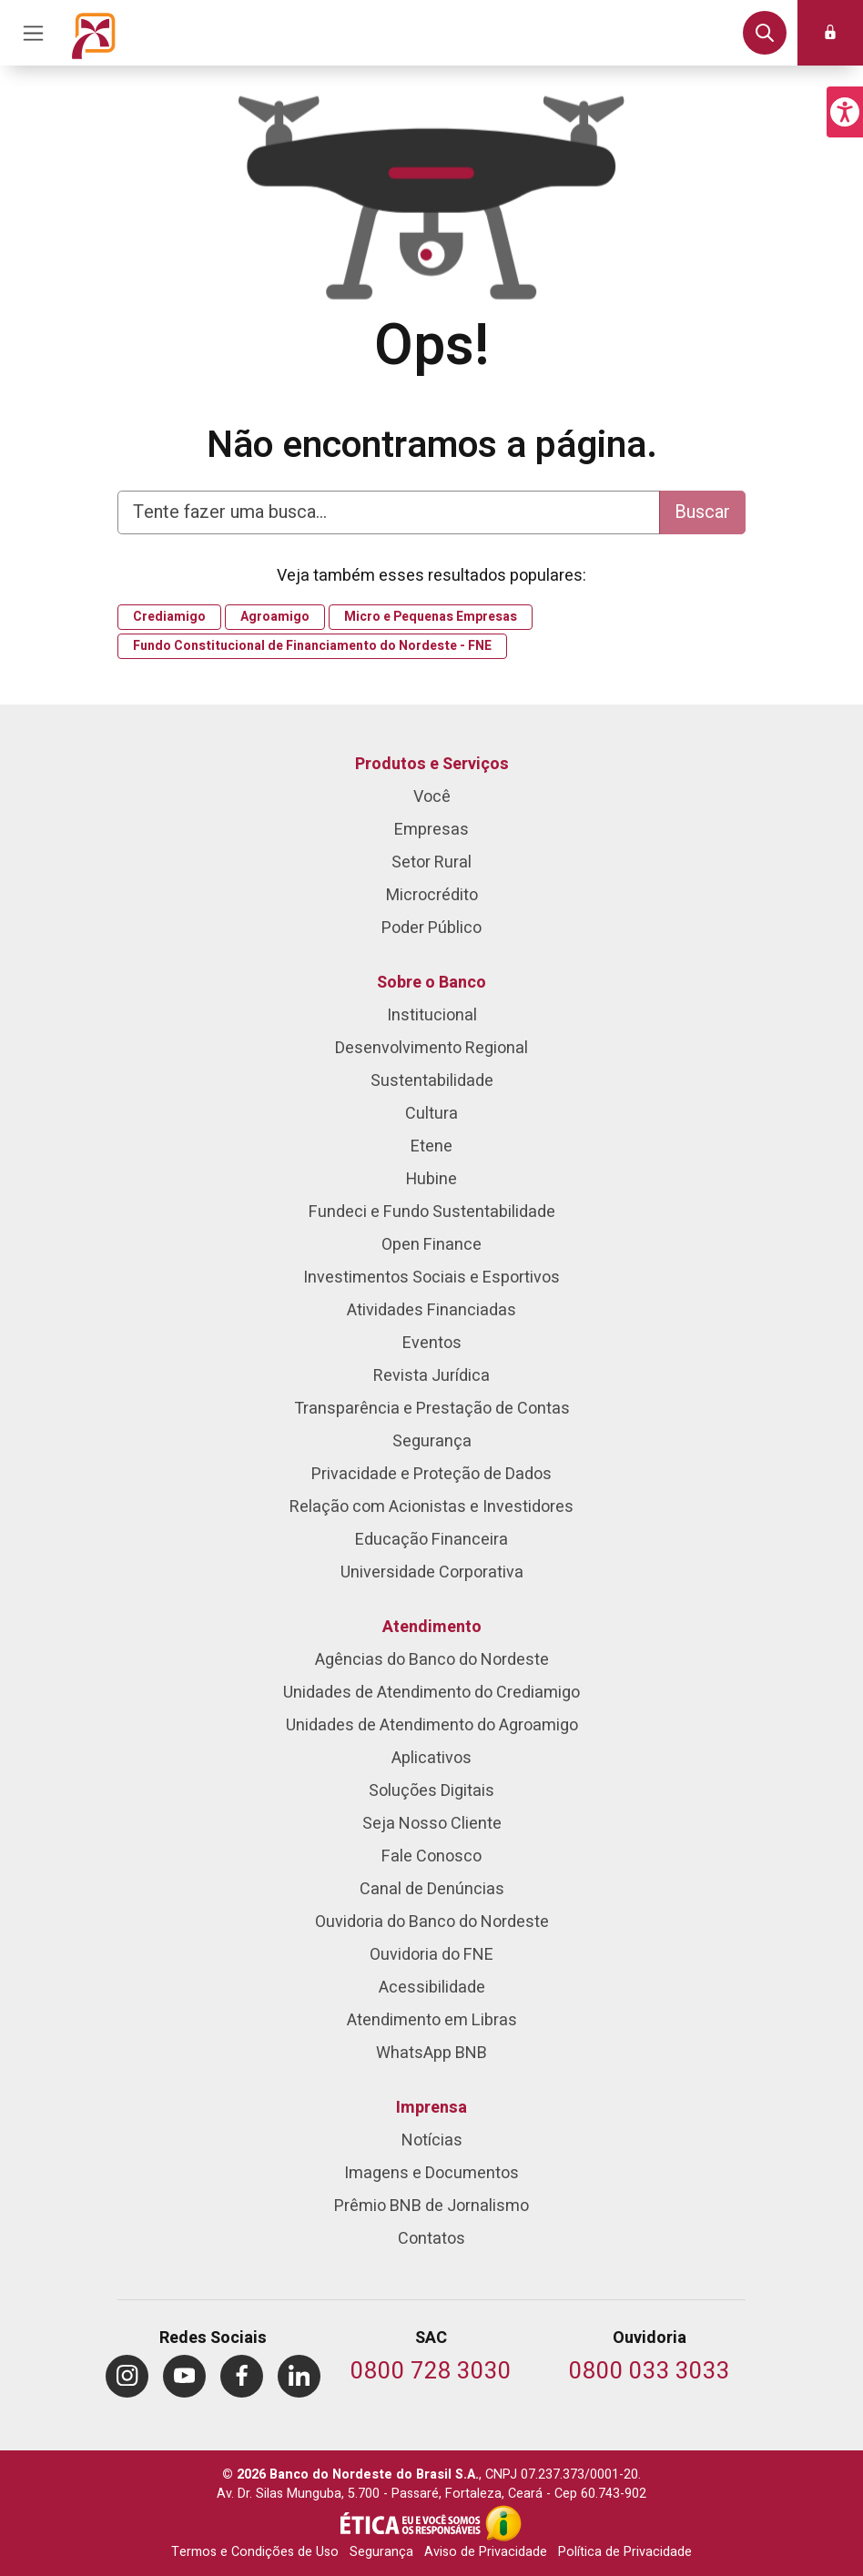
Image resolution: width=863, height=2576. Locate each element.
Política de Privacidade (625, 2551)
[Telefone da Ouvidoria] (649, 2372)
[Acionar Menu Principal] (33, 33)
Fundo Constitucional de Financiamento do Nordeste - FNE (312, 646)
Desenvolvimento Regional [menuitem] (431, 1048)
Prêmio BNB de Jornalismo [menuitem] (431, 2206)
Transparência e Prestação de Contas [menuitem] (432, 1408)
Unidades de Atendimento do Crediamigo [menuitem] (431, 1692)
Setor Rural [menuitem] (431, 862)
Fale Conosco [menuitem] (431, 1856)
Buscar (702, 512)
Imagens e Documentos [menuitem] (431, 2173)
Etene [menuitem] (431, 1146)
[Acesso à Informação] (503, 2523)
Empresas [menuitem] (431, 829)
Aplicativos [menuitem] (431, 1758)
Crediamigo (169, 617)
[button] (845, 111)
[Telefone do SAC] (431, 2372)
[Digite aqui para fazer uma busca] (388, 512)
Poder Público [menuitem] (431, 928)
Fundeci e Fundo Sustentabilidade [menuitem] (432, 1212)
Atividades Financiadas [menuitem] (431, 1310)
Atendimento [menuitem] (432, 1627)
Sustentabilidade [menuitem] (432, 1081)
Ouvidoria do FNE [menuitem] (431, 1954)
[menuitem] (127, 2376)
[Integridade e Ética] (412, 2523)
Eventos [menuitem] (432, 1343)
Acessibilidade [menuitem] (432, 1987)
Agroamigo (275, 617)
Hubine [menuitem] (431, 1179)
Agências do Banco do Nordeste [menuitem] (432, 1660)
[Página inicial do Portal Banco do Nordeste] (94, 33)
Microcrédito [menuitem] (432, 895)
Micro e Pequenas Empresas (430, 617)
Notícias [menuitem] (431, 2140)
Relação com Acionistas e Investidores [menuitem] (431, 1507)
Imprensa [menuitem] (431, 2107)
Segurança (381, 2551)
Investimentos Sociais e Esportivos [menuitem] (431, 1277)
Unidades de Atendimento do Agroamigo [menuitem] (432, 1725)
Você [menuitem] (432, 797)
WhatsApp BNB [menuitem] (431, 2053)
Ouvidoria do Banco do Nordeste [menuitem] (432, 1922)
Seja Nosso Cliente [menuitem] (432, 1823)
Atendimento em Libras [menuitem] (432, 2020)
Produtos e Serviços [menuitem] (432, 764)
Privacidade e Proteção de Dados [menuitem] (431, 1474)
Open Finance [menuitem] (431, 1244)
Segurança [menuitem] (432, 1441)
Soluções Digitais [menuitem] (431, 1791)
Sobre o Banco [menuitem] (431, 982)
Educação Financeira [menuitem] (431, 1539)
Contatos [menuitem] (431, 2238)
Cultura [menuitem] (431, 1113)
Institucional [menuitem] (432, 1015)
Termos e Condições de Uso (255, 2551)
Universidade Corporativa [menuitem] (431, 1572)
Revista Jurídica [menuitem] (431, 1376)
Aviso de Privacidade (485, 2551)
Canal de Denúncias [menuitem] (432, 1889)
